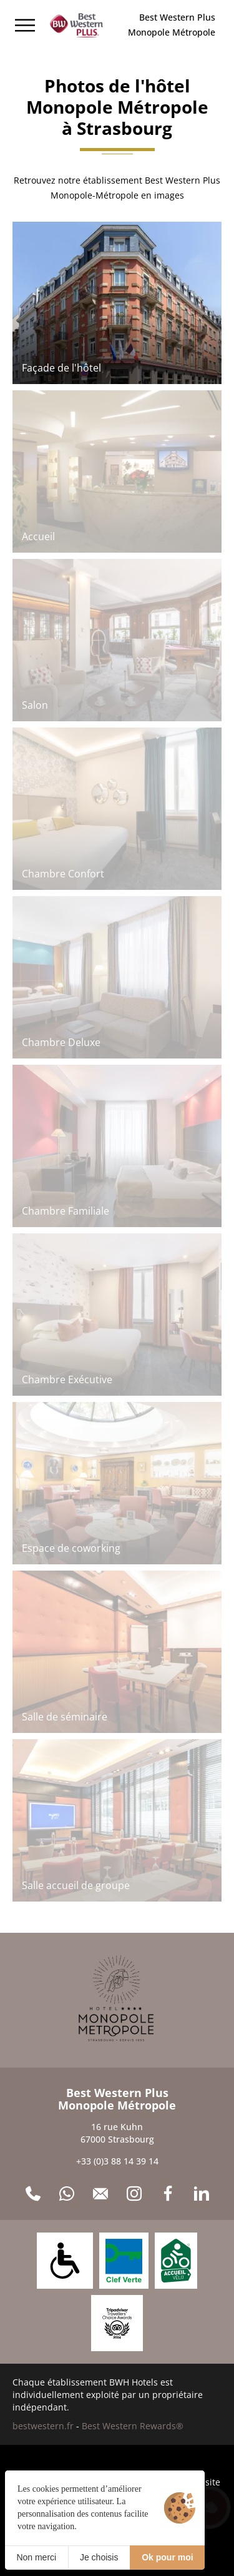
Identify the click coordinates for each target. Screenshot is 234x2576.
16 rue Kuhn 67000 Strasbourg (117, 2133)
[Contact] (100, 2193)
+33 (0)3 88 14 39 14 (117, 2161)
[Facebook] (167, 2193)
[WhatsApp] (66, 2193)
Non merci (36, 2557)
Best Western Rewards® (132, 2426)
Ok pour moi (167, 2557)
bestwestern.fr (43, 2426)
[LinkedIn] (201, 2193)
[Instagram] (134, 2193)
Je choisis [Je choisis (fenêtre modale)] (99, 2557)
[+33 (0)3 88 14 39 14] (33, 2193)
